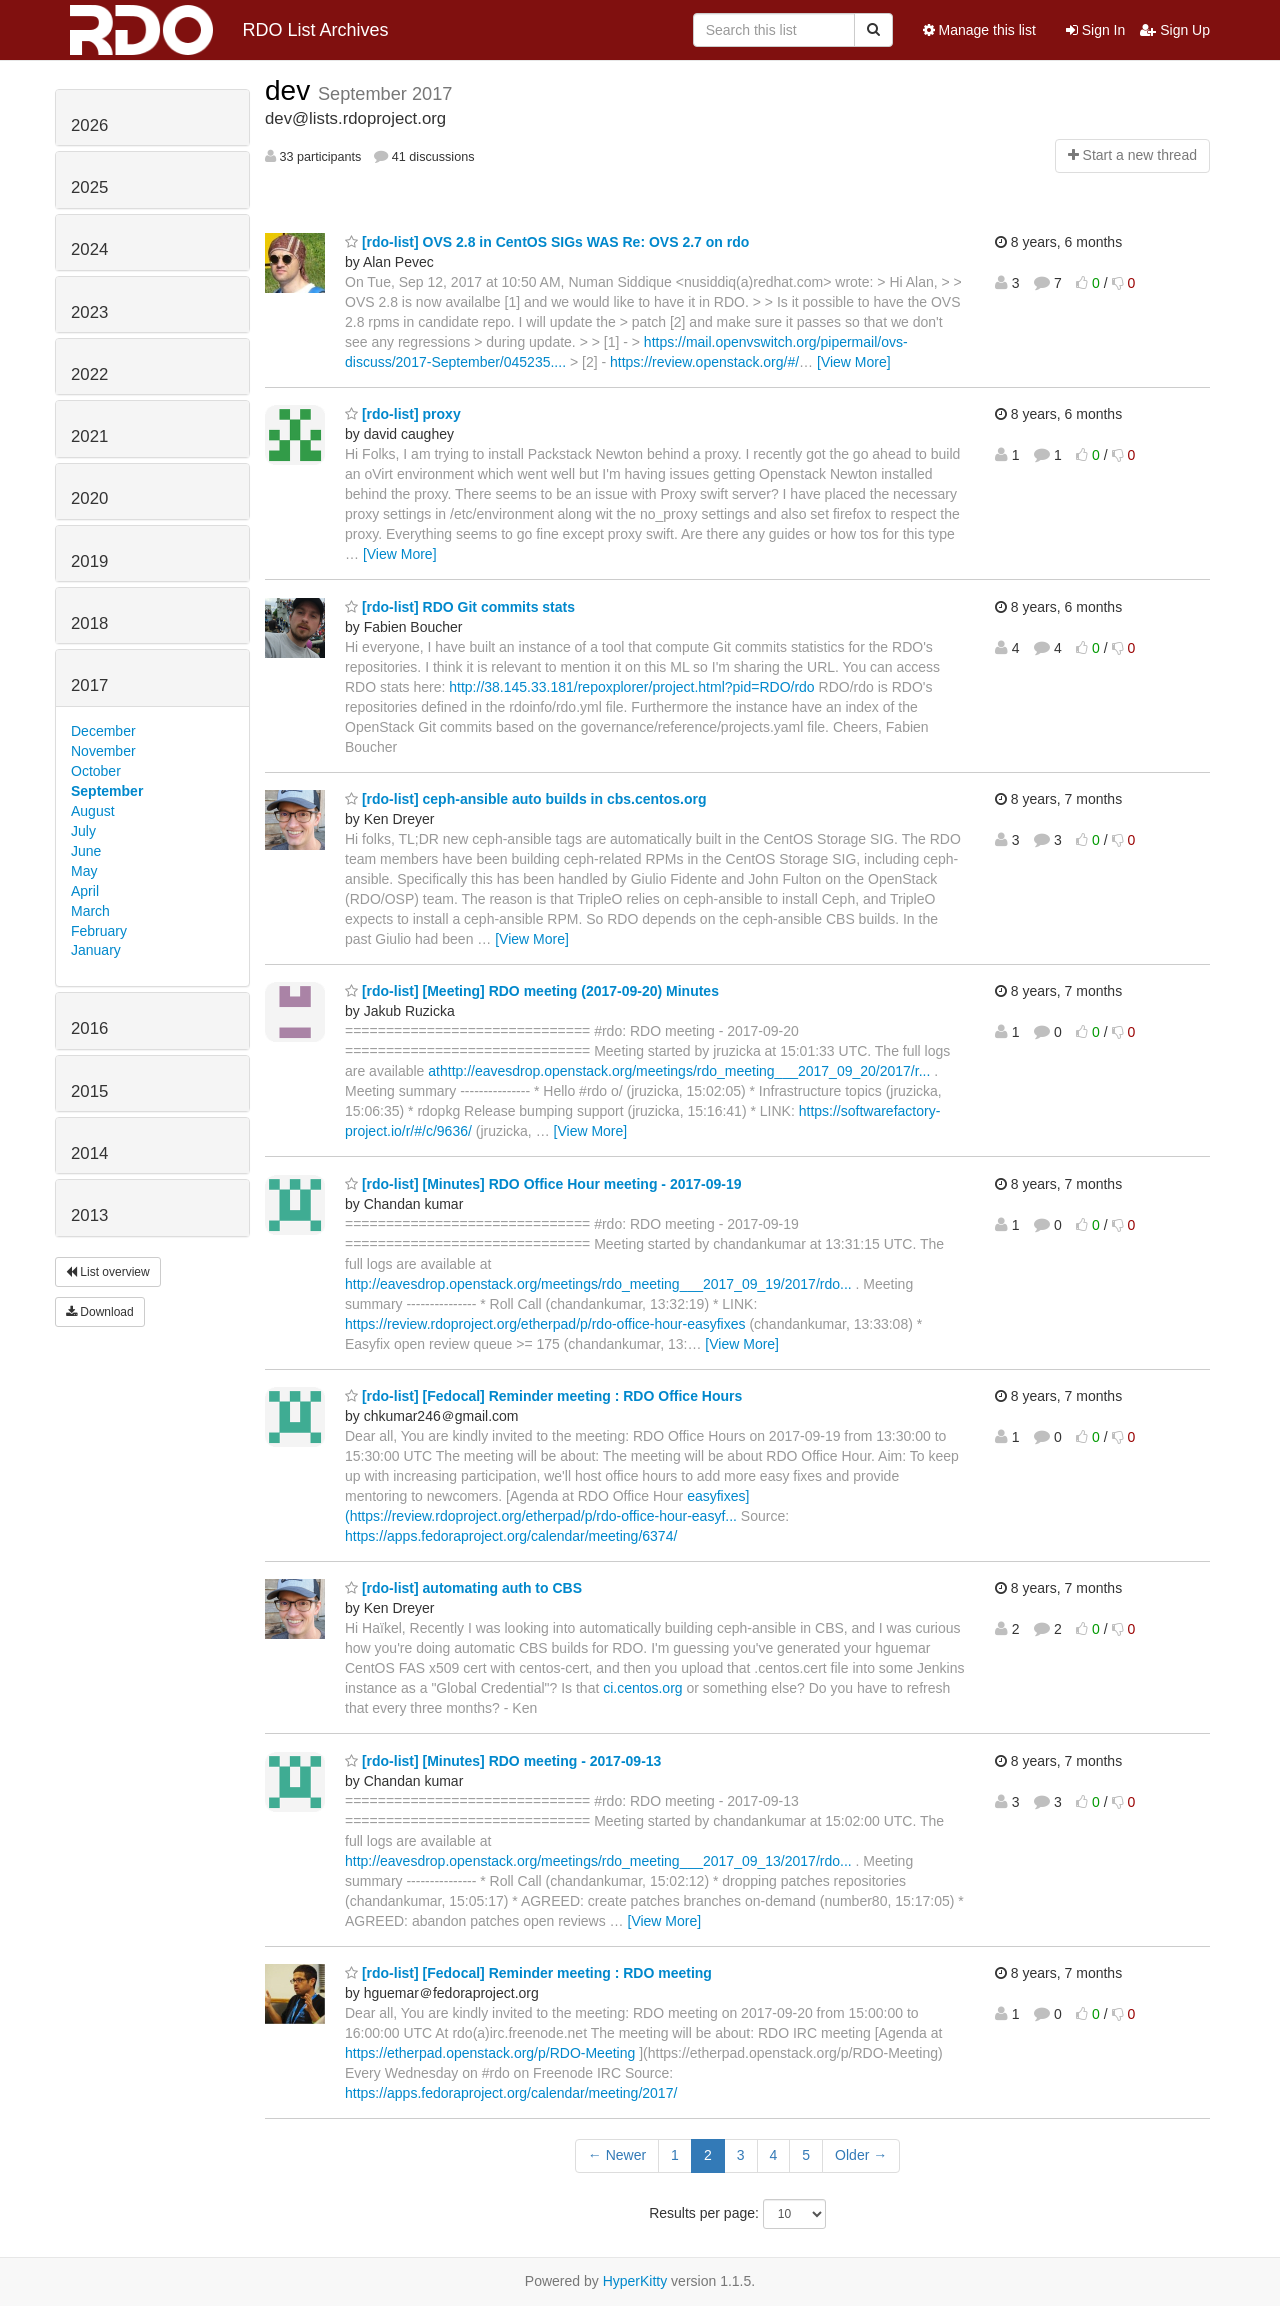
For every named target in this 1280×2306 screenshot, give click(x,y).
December (103, 731)
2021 (89, 436)
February (99, 931)
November (103, 751)
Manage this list (979, 30)
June (86, 851)
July (83, 831)
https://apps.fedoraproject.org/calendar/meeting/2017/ (511, 2093)
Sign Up (1175, 30)
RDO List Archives (229, 30)
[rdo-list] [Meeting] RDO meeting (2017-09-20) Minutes (532, 991)
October (96, 771)
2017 (89, 685)
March (90, 911)
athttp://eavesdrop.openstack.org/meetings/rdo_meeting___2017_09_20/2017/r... (679, 1071)
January (96, 950)
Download (100, 1312)
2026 (89, 125)
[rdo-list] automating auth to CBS (463, 1588)
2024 (89, 249)
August (93, 811)
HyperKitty (635, 2281)
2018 (89, 623)
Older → (861, 2155)
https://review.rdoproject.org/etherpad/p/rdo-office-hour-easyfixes (545, 1324)
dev (291, 90)
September (107, 791)
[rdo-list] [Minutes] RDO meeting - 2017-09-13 (503, 1761)
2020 (89, 498)
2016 (89, 1028)
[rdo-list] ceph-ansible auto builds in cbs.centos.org (525, 799)
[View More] (854, 362)
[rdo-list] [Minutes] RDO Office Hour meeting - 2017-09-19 (543, 1184)
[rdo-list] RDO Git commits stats (460, 607)
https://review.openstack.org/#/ (704, 362)
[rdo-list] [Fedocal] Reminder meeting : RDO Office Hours (543, 1396)
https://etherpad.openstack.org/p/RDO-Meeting (490, 2053)
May (84, 871)
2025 (89, 187)
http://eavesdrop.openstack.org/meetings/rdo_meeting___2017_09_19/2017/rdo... (598, 1284)
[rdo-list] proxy (403, 414)
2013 (89, 1215)
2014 (89, 1153)
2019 (89, 561)
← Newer (617, 2155)
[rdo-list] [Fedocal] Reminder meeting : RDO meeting (528, 1973)
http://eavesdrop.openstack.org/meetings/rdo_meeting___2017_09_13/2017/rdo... (598, 1861)
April (85, 891)
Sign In (1095, 30)
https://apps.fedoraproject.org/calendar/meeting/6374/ (511, 1536)
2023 (89, 312)
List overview (108, 1272)
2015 (89, 1091)
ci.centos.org (642, 1688)
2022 (89, 374)
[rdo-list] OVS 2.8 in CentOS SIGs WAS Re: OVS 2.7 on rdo (547, 242)
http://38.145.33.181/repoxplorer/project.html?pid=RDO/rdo (631, 687)
